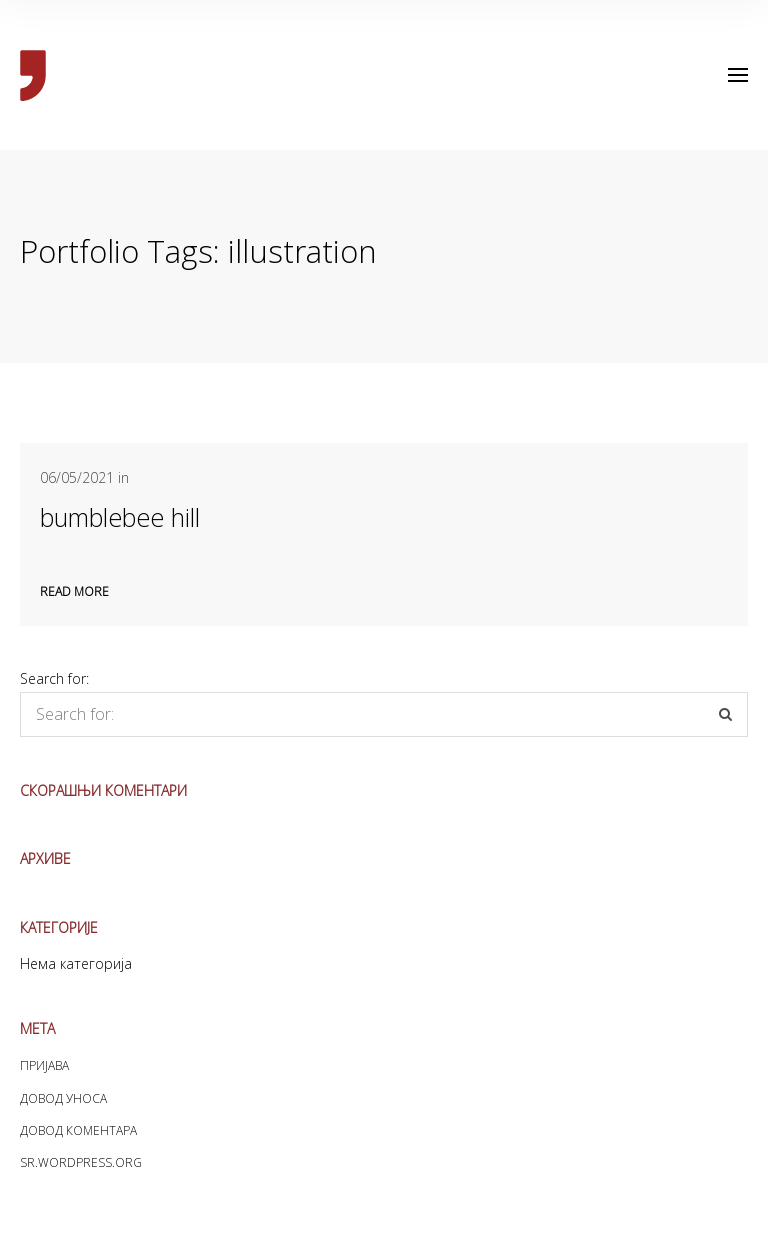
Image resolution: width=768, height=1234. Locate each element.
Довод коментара (78, 1130)
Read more (74, 591)
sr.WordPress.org (81, 1162)
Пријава (44, 1065)
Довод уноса (63, 1098)
